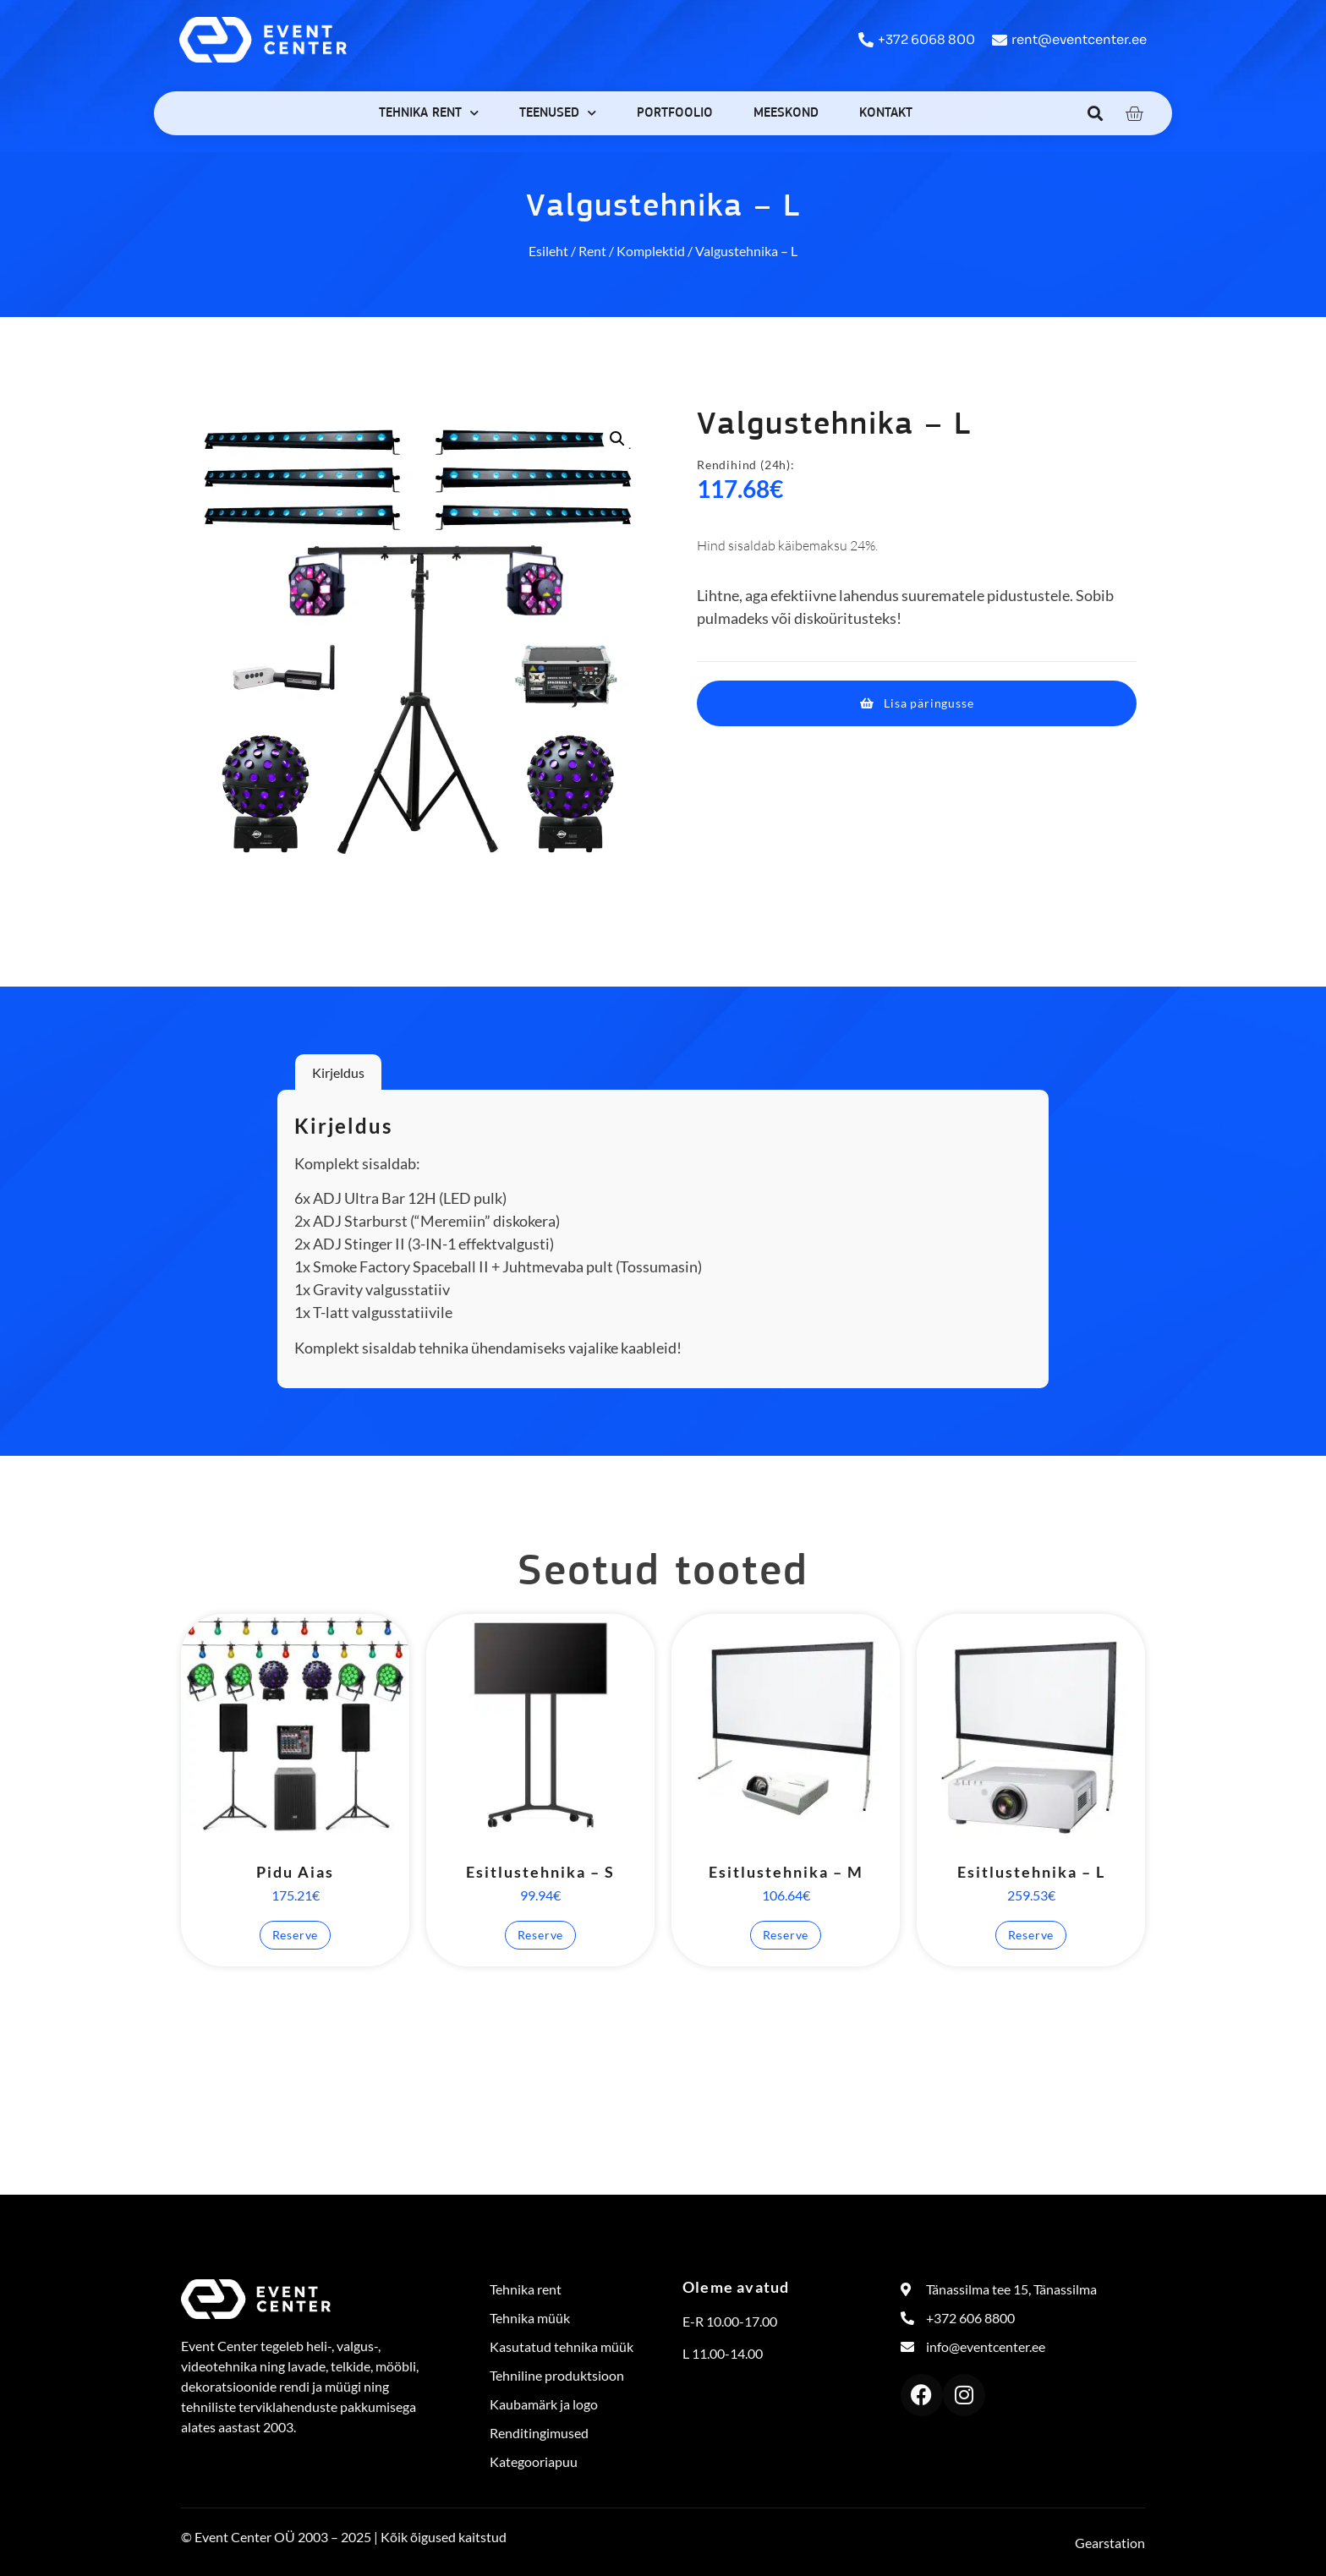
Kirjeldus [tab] (338, 1072)
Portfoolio (675, 113)
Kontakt (885, 113)
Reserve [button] (295, 1935)
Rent (592, 251)
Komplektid (650, 251)
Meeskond (786, 113)
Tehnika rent (429, 113)
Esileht (548, 251)
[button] (1096, 113)
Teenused (557, 113)
